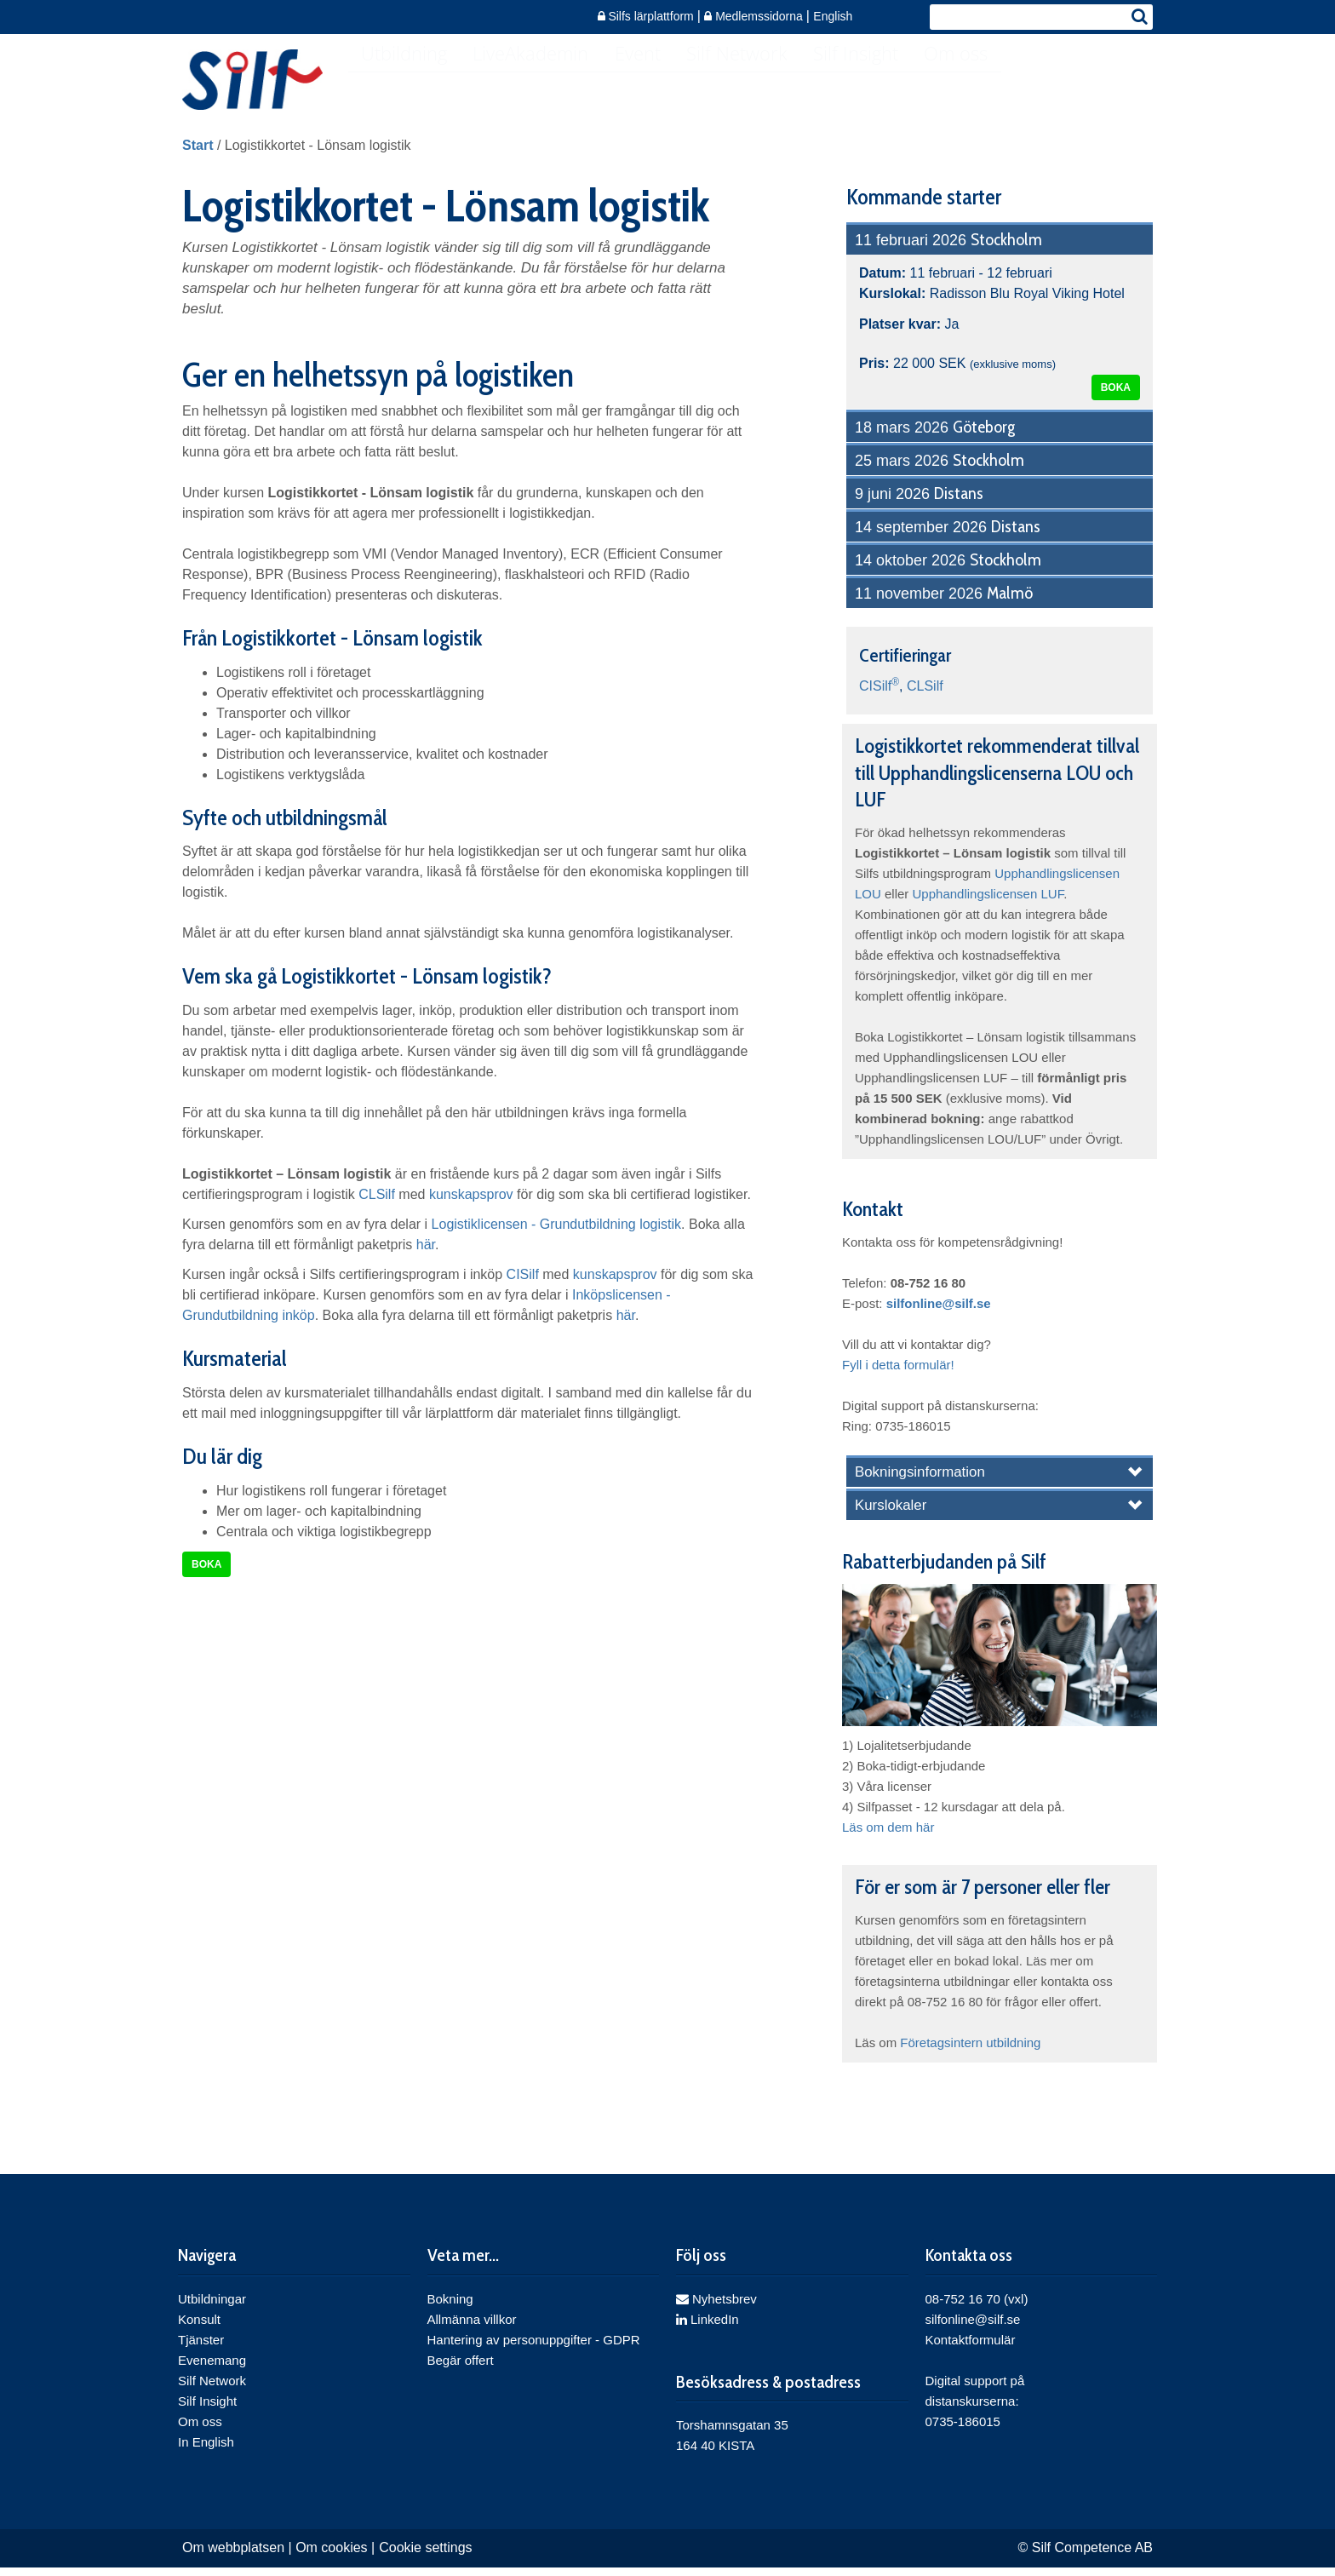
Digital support (966, 2396)
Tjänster (201, 2355)
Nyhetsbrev (716, 2314)
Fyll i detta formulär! (898, 1380)
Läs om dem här (888, 1842)
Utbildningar (212, 2314)
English (832, 16)
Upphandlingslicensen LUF (988, 909)
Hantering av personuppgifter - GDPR (533, 2355)
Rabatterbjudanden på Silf (944, 1576)
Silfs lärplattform (647, 16)
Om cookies (331, 2563)
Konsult (199, 2334)
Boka (206, 1580)
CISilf (523, 1289)
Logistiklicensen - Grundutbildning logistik (557, 1239)
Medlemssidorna (755, 16)
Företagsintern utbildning (970, 2058)
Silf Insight (893, 82)
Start (197, 160)
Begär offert (460, 2375)
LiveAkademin (543, 82)
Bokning (450, 2314)
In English (206, 2457)
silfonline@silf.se (938, 1318)
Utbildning (408, 82)
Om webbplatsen (233, 2563)
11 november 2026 (944, 608)
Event (658, 82)
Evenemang (212, 2375)
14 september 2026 (947, 542)
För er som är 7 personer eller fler (982, 1901)
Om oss (1002, 82)
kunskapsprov (471, 1209)
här (425, 1260)
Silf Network (765, 82)
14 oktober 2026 (948, 575)
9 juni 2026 (919, 509)
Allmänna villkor (472, 2334)
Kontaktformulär (970, 2355)
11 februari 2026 (948, 255)
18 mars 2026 (935, 442)
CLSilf (376, 1209)
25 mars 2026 (939, 476)
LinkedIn (707, 2334)
